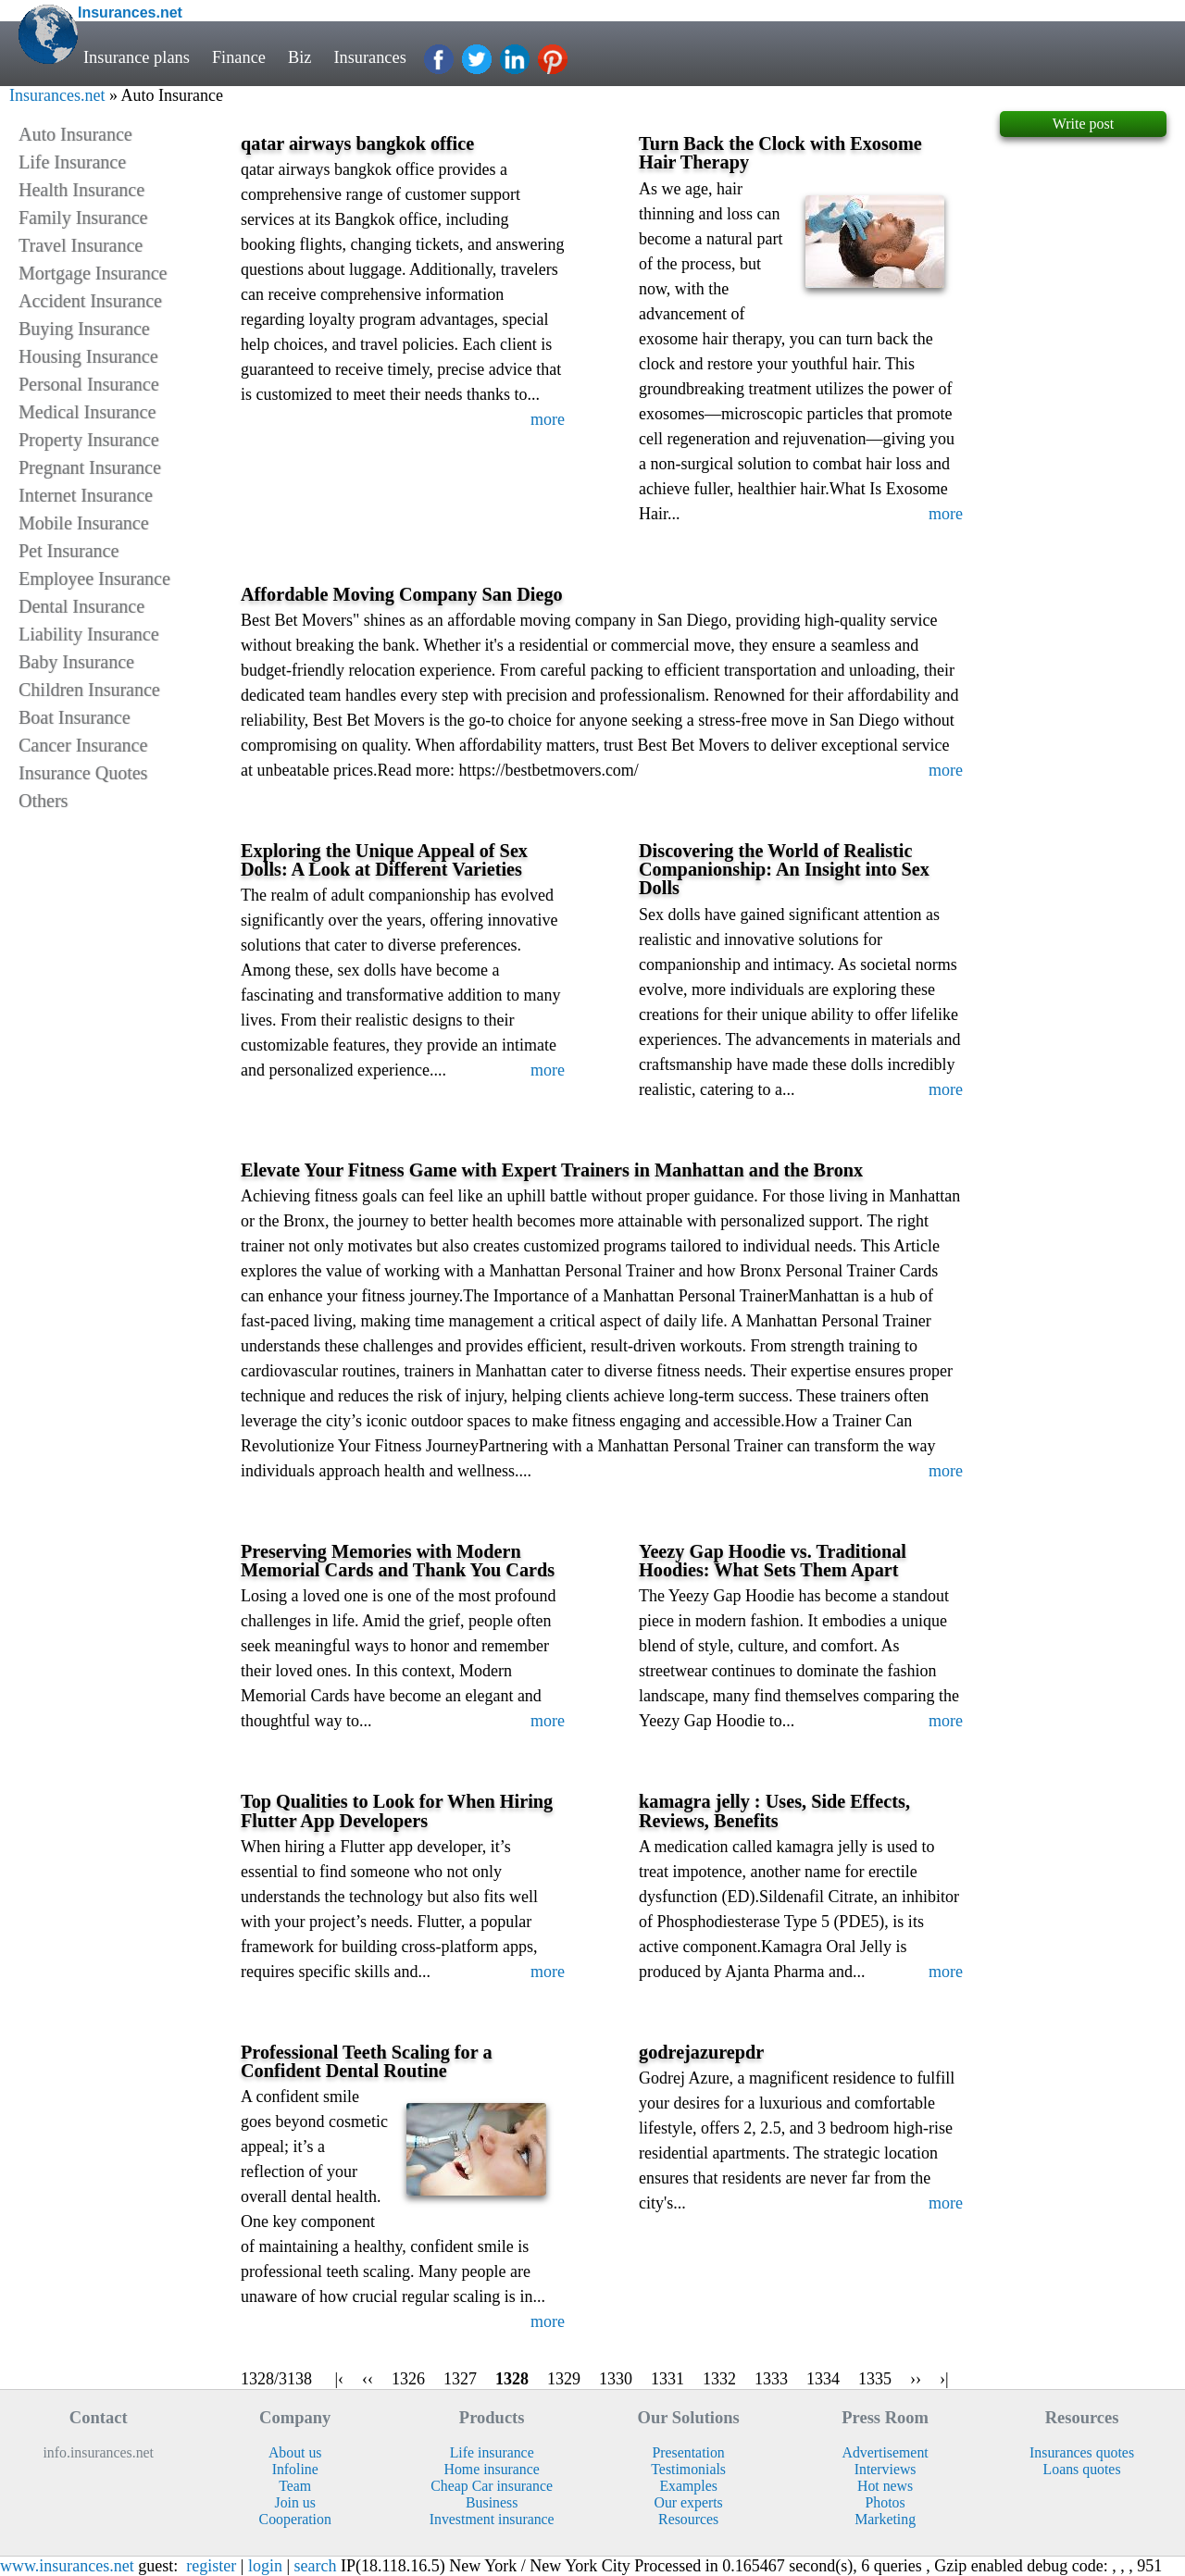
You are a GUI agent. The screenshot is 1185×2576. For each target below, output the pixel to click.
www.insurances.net (67, 2566)
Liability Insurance (89, 634)
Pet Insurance (68, 551)
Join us (294, 2502)
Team (295, 2486)
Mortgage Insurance (93, 273)
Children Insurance (89, 689)
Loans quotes (1082, 2469)
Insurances (370, 57)
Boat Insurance (75, 717)
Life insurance (492, 2452)
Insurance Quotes (83, 773)
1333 (771, 2379)
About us (295, 2452)
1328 (512, 2379)
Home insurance (492, 2469)
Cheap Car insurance (491, 2486)
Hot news (885, 2486)
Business (492, 2502)
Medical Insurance (87, 412)
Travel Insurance (81, 245)
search (315, 2566)
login (265, 2566)
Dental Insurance (81, 606)
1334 (823, 2379)
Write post (1083, 123)
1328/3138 (276, 2379)
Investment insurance (492, 2519)
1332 (719, 2379)
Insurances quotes (1081, 2452)
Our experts (689, 2502)
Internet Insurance (86, 495)
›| (944, 2379)
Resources (688, 2519)
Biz (300, 57)
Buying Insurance (84, 328)
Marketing (885, 2519)
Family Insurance (83, 217)
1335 (875, 2379)
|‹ (338, 2379)
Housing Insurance (88, 356)
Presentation (689, 2452)
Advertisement (885, 2452)
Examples (688, 2486)
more (547, 419)
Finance (239, 57)
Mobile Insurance (84, 523)
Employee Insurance (94, 578)
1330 (615, 2379)
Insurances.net (57, 95)
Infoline (295, 2469)
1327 (460, 2379)
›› (915, 2379)
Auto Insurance (75, 134)
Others (43, 800)
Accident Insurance (90, 301)
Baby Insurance (76, 662)
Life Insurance (72, 162)
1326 (408, 2379)
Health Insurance (81, 190)
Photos (885, 2502)
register (211, 2566)
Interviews (885, 2469)
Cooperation (295, 2519)
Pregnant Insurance (90, 467)
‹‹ (367, 2379)
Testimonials (688, 2469)
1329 (563, 2379)
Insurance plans (136, 57)
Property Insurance (89, 439)
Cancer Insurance (83, 745)
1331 (667, 2379)
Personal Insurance (89, 384)
